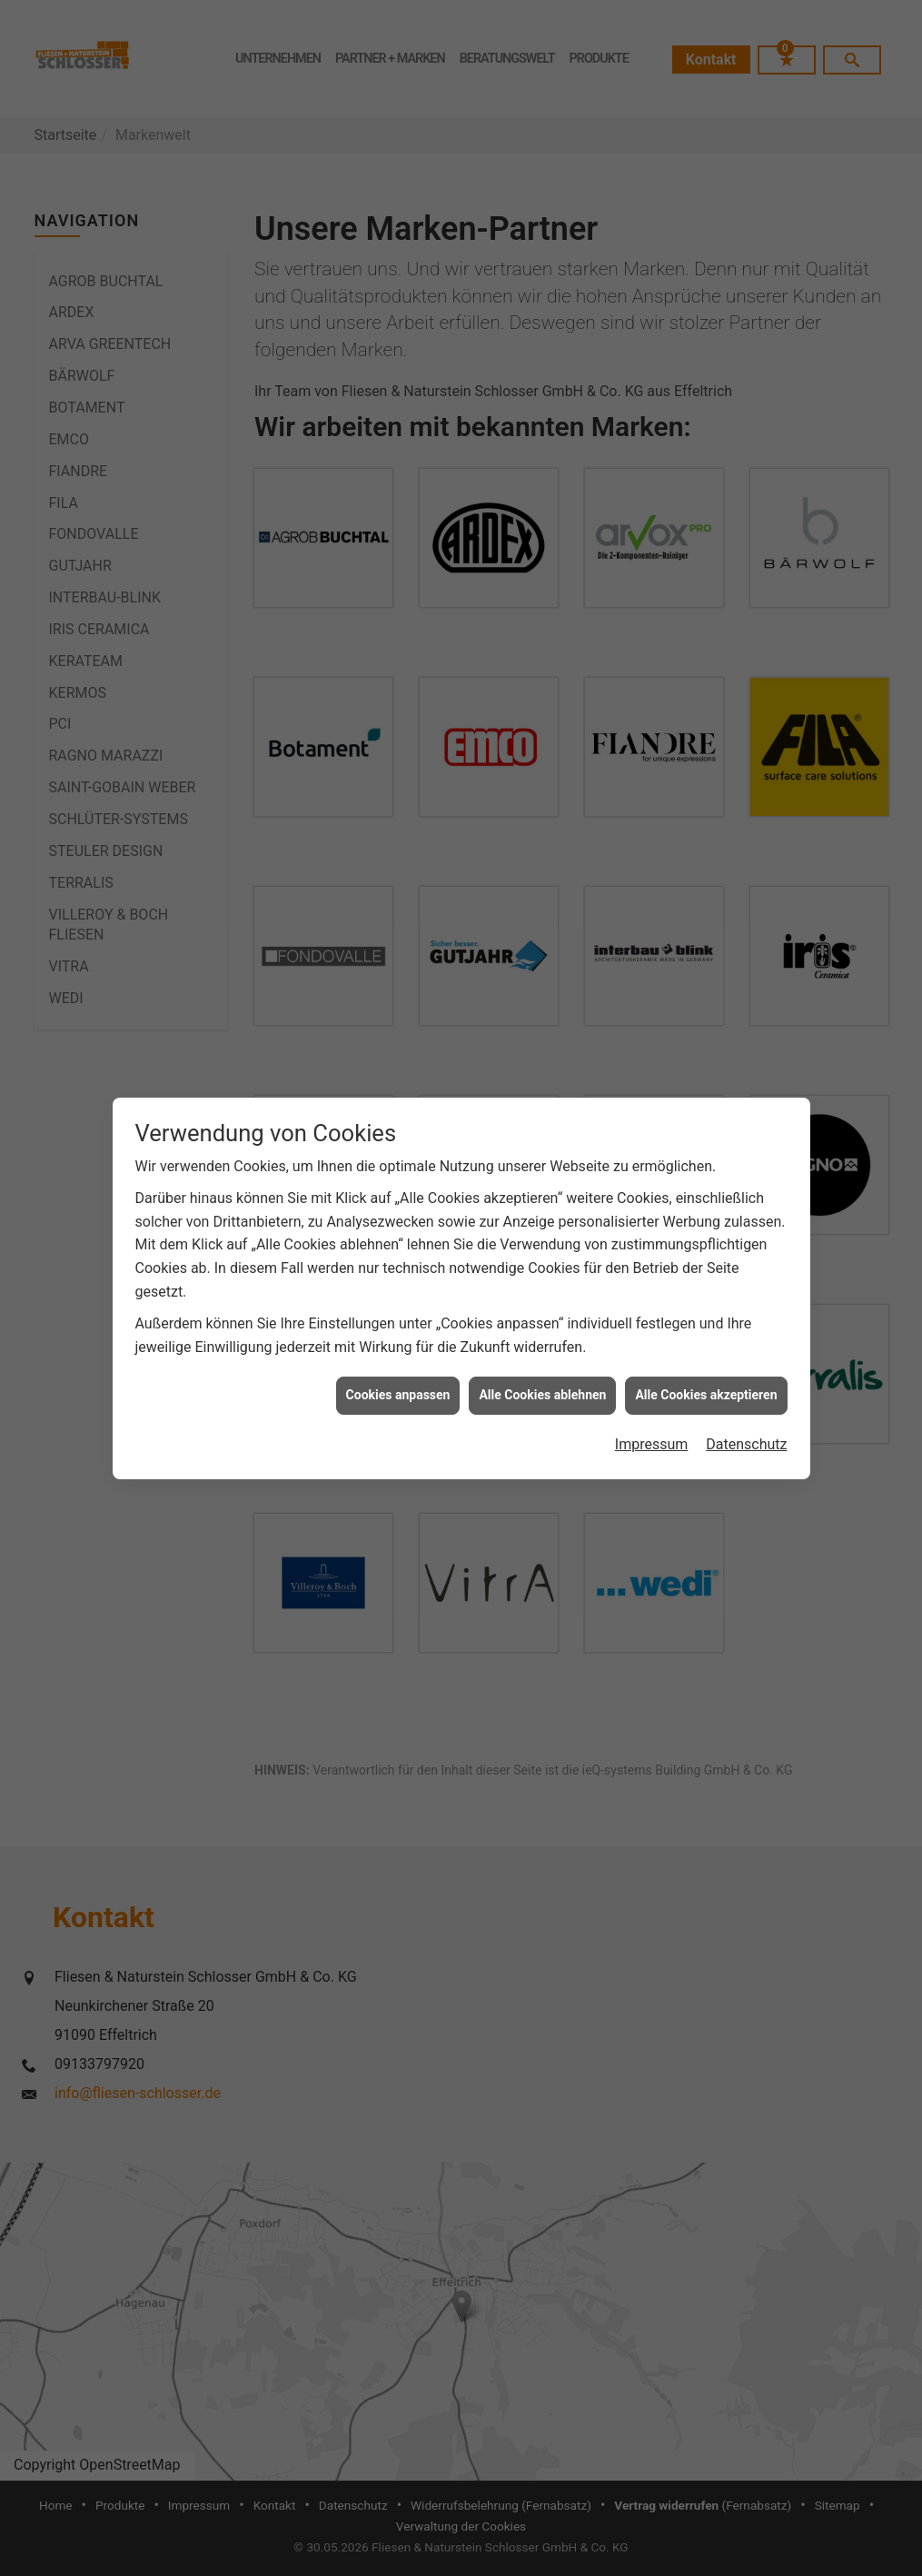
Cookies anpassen (398, 1394)
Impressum (652, 1444)
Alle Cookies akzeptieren (706, 1394)
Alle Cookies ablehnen (542, 1394)
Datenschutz (746, 1444)
